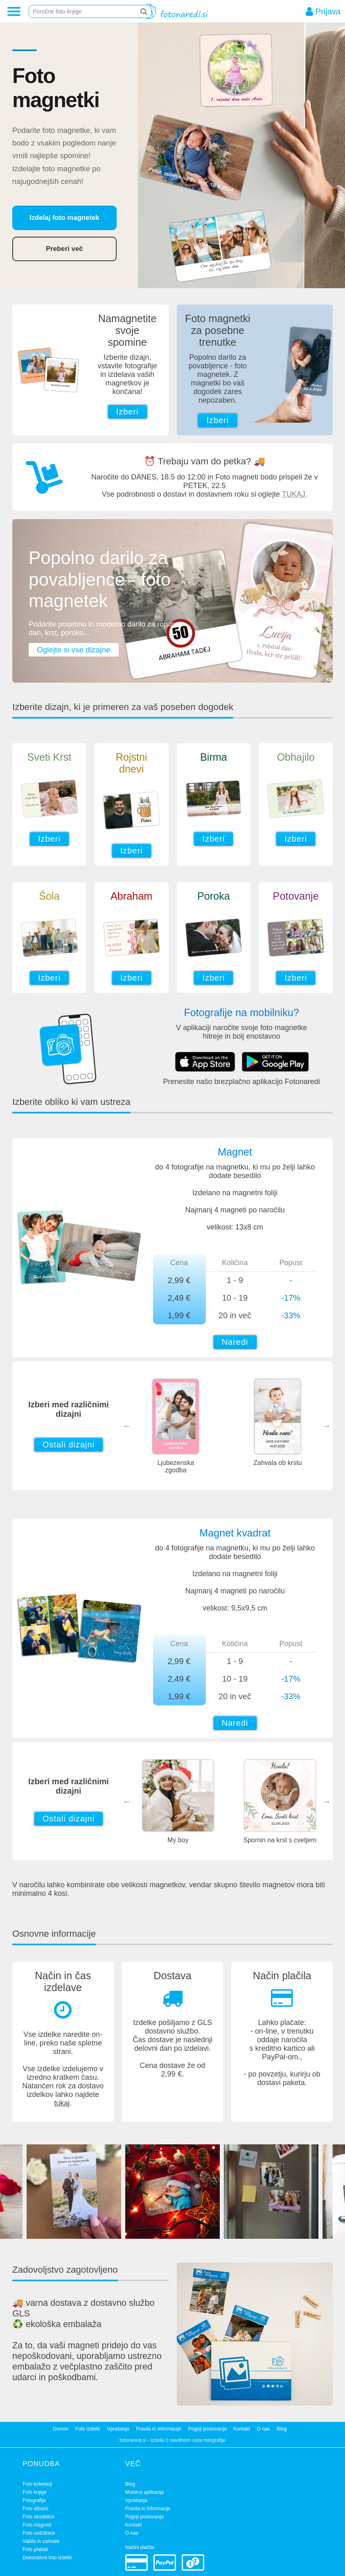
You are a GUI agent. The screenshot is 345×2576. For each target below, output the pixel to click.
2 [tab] (111, 2248)
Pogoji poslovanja (207, 2429)
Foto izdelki (87, 2429)
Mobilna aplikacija (144, 2492)
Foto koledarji (37, 2484)
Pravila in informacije (158, 2429)
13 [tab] (246, 2248)
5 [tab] (148, 2248)
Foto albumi (35, 2508)
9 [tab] (197, 2248)
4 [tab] (136, 2248)
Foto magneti (37, 2525)
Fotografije (34, 2500)
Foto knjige (35, 2492)
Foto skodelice (38, 2517)
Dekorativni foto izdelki (47, 2557)
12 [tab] (234, 2248)
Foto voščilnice (39, 2533)
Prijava (328, 11)
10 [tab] (209, 2248)
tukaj (62, 2103)
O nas (263, 2429)
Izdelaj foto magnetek (64, 218)
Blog (281, 2429)
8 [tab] (185, 2248)
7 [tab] (173, 2248)
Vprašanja (118, 2429)
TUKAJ (293, 494)
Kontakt (241, 2429)
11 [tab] (222, 2248)
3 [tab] (124, 2248)
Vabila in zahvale (41, 2541)
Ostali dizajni (69, 1444)
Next (326, 1426)
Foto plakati (35, 2549)
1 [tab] (99, 2248)
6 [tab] (160, 2248)
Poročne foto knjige (57, 11)
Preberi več (64, 249)
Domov (60, 2429)
